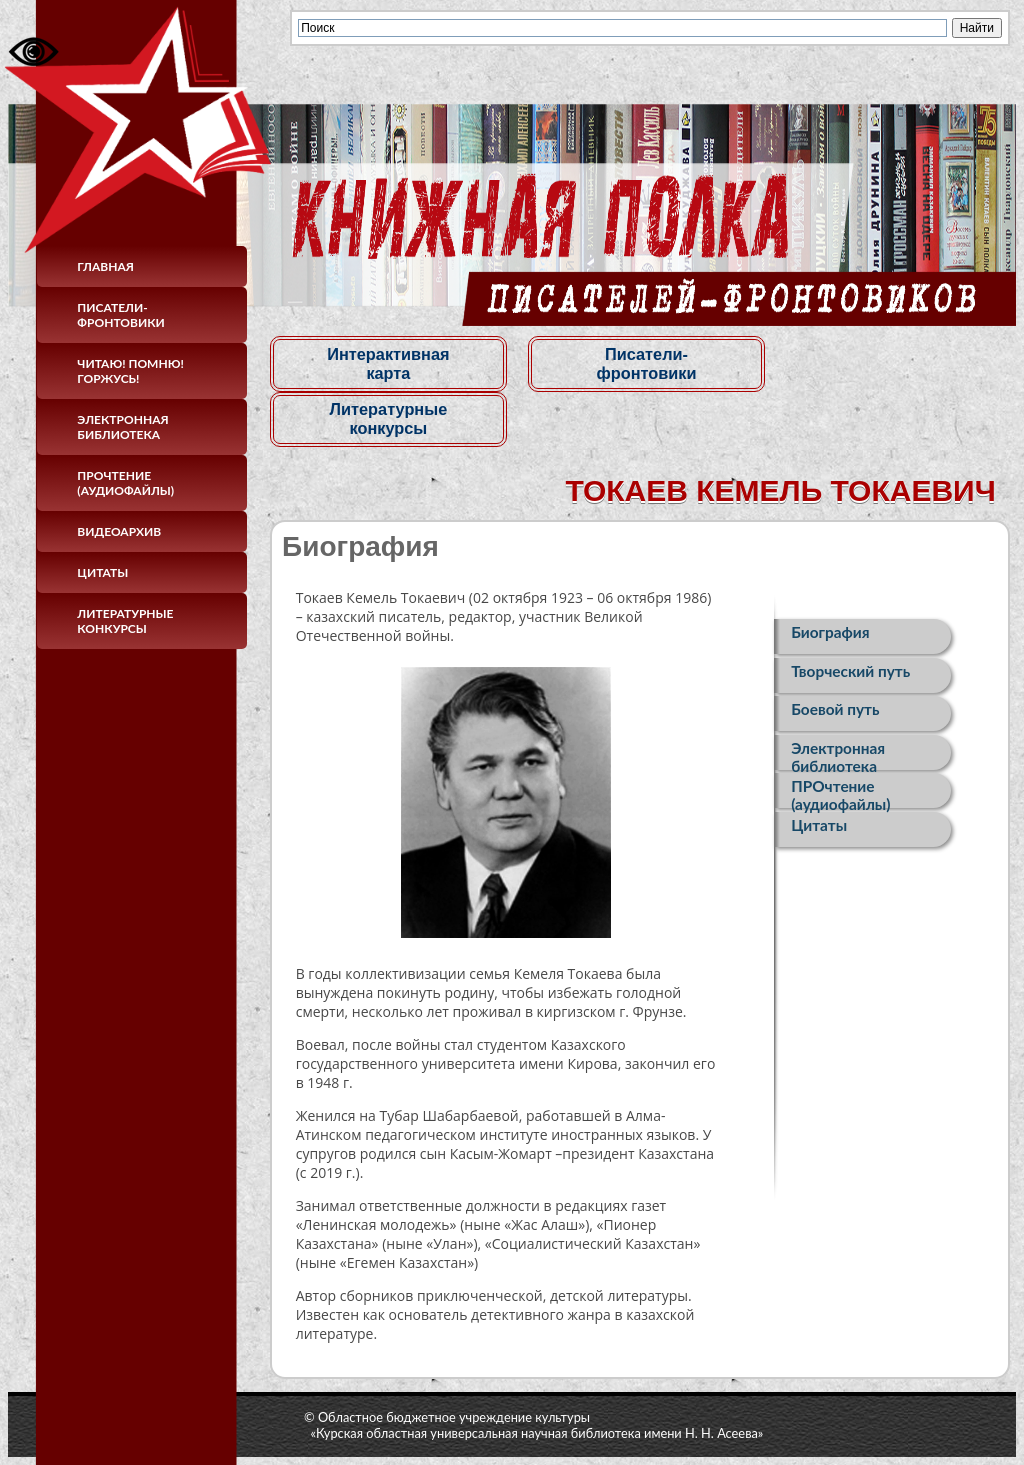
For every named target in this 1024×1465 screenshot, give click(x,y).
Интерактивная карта (386, 363)
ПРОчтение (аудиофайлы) (125, 483)
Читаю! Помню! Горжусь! (130, 371)
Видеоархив (119, 531)
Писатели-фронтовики (120, 315)
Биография (830, 633)
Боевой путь (835, 713)
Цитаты (102, 572)
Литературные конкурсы (125, 621)
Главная (105, 266)
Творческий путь (850, 673)
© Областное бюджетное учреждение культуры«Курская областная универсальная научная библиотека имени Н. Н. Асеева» (533, 1424)
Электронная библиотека (122, 427)
